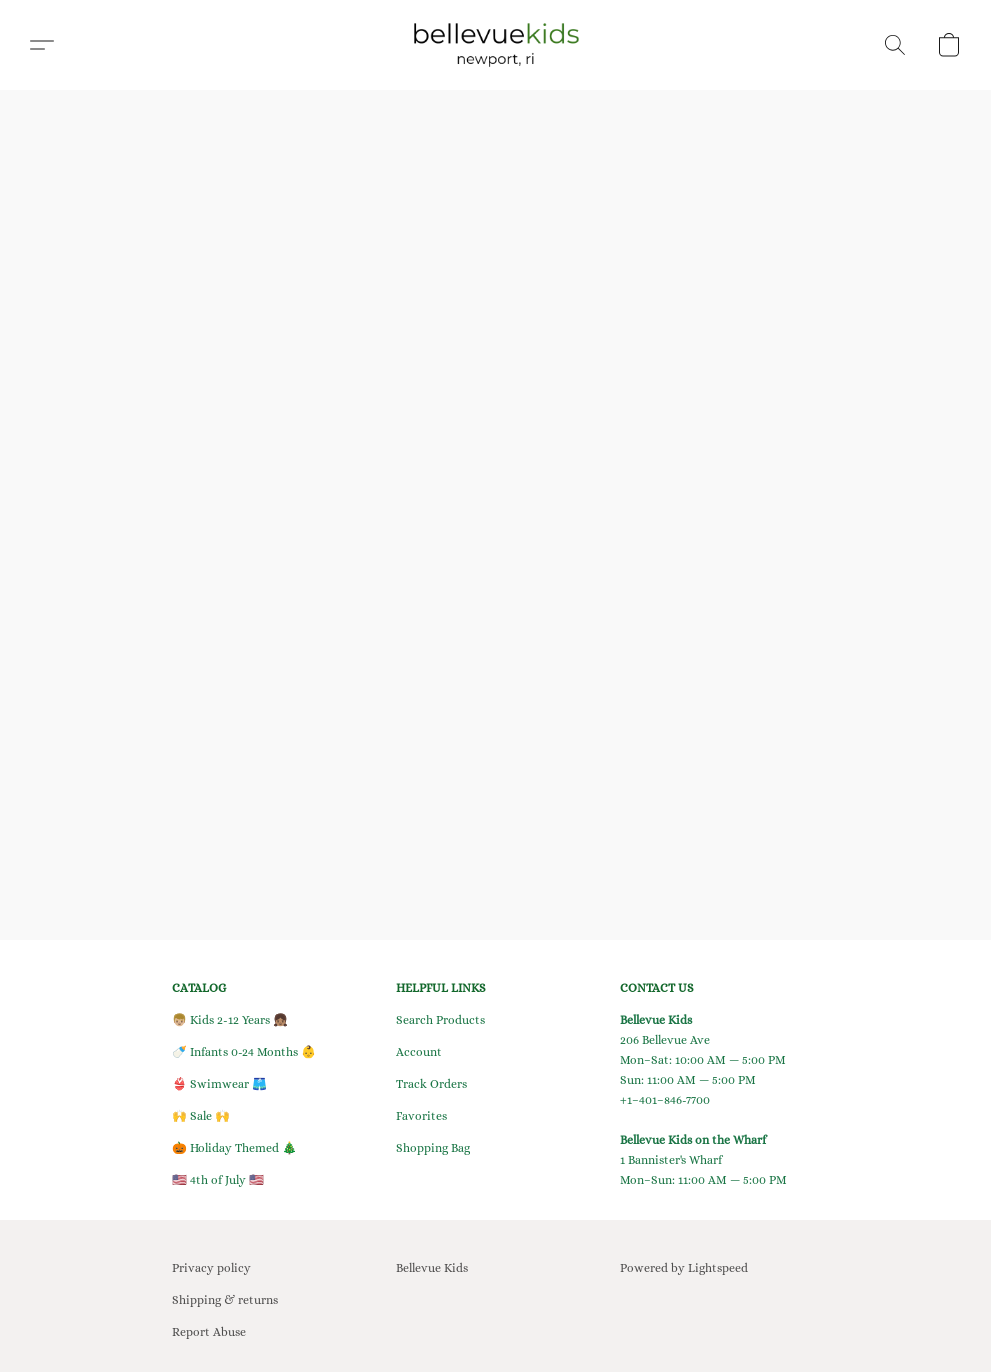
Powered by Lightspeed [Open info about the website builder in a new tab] (684, 1268)
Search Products (440, 1020)
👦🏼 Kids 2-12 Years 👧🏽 (230, 1020)
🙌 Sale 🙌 (201, 1116)
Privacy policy (211, 1268)
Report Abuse (209, 1332)
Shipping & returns (225, 1300)
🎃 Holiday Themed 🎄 (234, 1148)
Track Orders (431, 1084)
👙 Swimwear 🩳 (219, 1084)
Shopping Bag (433, 1148)
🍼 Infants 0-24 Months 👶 (244, 1052)
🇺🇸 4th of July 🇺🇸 (218, 1180)
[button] (495, 45)
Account (419, 1052)
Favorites (421, 1116)
